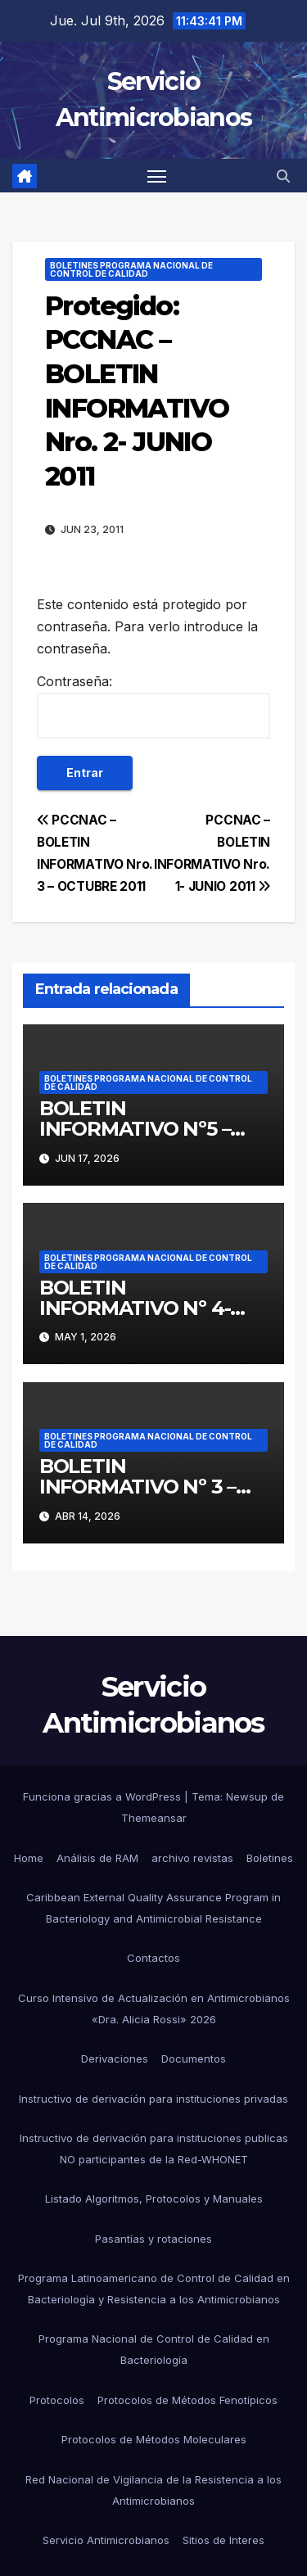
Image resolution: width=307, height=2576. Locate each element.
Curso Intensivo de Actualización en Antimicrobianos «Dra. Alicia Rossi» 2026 (154, 2008)
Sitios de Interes (223, 2540)
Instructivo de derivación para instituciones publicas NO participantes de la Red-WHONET (154, 2148)
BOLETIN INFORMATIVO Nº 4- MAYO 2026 (135, 1308)
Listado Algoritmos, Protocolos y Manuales (154, 2198)
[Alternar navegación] (157, 176)
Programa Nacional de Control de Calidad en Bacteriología (153, 2349)
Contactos (153, 1957)
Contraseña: (153, 706)
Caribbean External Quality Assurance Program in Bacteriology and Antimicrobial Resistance (153, 1908)
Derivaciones (114, 2058)
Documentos (193, 2058)
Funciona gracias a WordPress (103, 1796)
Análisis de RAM (97, 1857)
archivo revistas (192, 1857)
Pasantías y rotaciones (153, 2238)
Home (28, 1857)
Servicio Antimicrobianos (106, 2540)
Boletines (269, 1857)
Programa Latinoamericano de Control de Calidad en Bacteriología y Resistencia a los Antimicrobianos (154, 2288)
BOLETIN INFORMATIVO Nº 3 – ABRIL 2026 (137, 1486)
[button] (283, 176)
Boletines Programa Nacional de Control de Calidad (131, 269)
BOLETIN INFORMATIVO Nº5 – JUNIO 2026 (135, 1128)
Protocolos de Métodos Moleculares (153, 2439)
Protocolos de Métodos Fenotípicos (187, 2400)
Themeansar (154, 1817)
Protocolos (56, 2400)
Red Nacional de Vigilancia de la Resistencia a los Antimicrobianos (153, 2490)
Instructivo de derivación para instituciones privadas (153, 2098)
